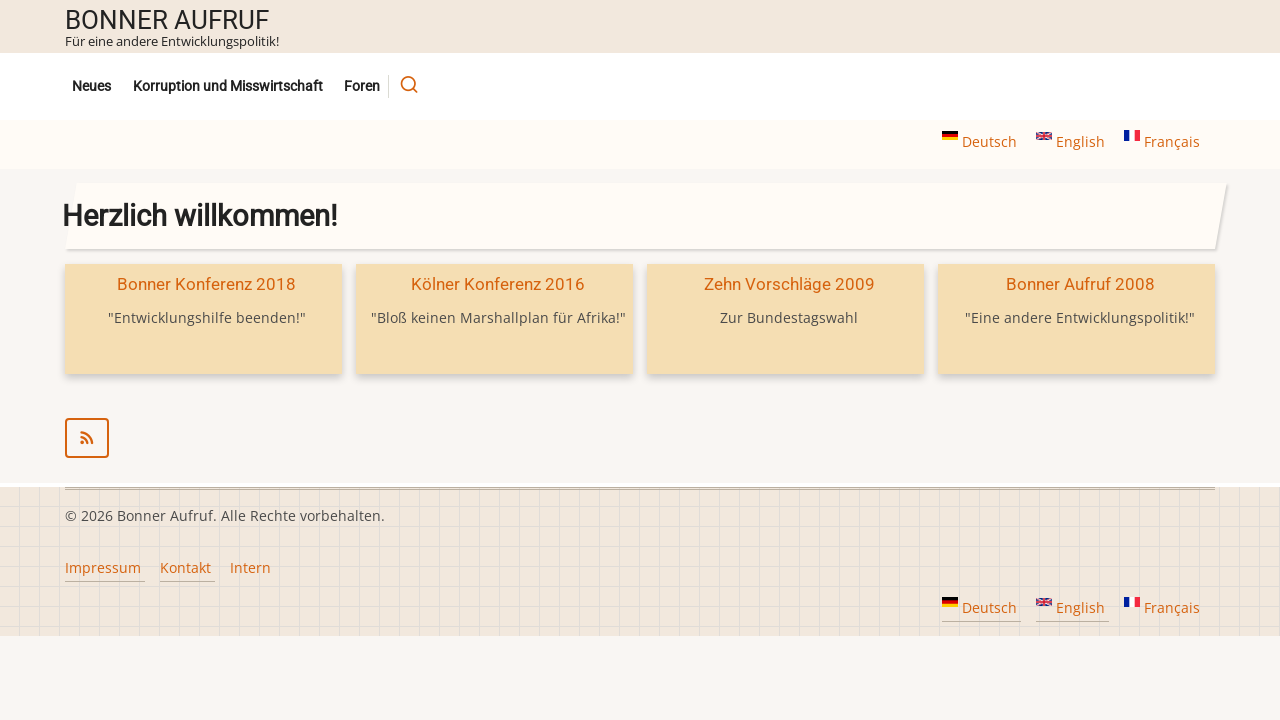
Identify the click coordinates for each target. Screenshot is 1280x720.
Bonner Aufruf (167, 20)
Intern (250, 567)
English (1072, 141)
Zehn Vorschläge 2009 (789, 284)
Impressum (103, 567)
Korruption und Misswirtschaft (228, 86)
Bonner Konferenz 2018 (206, 284)
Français (1162, 141)
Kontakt (185, 567)
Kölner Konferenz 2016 (498, 284)
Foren (362, 86)
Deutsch (981, 141)
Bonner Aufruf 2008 (1080, 284)
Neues (91, 86)
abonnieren (640, 438)
